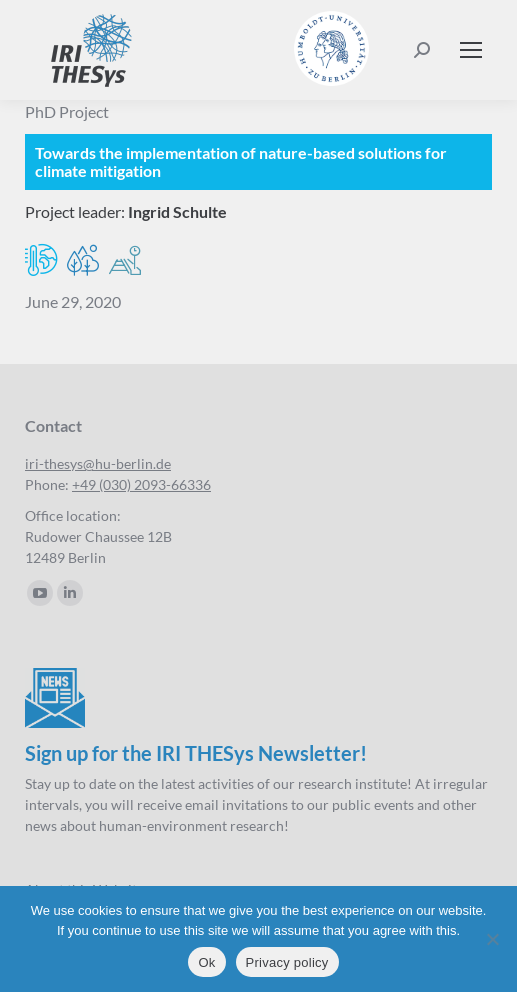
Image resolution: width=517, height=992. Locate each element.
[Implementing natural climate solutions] (258, 162)
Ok (206, 962)
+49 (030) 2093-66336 (141, 484)
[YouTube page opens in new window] (40, 593)
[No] (492, 939)
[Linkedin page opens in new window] (70, 593)
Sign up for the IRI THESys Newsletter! (196, 753)
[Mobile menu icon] (471, 50)
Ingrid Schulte (177, 211)
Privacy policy (287, 962)
